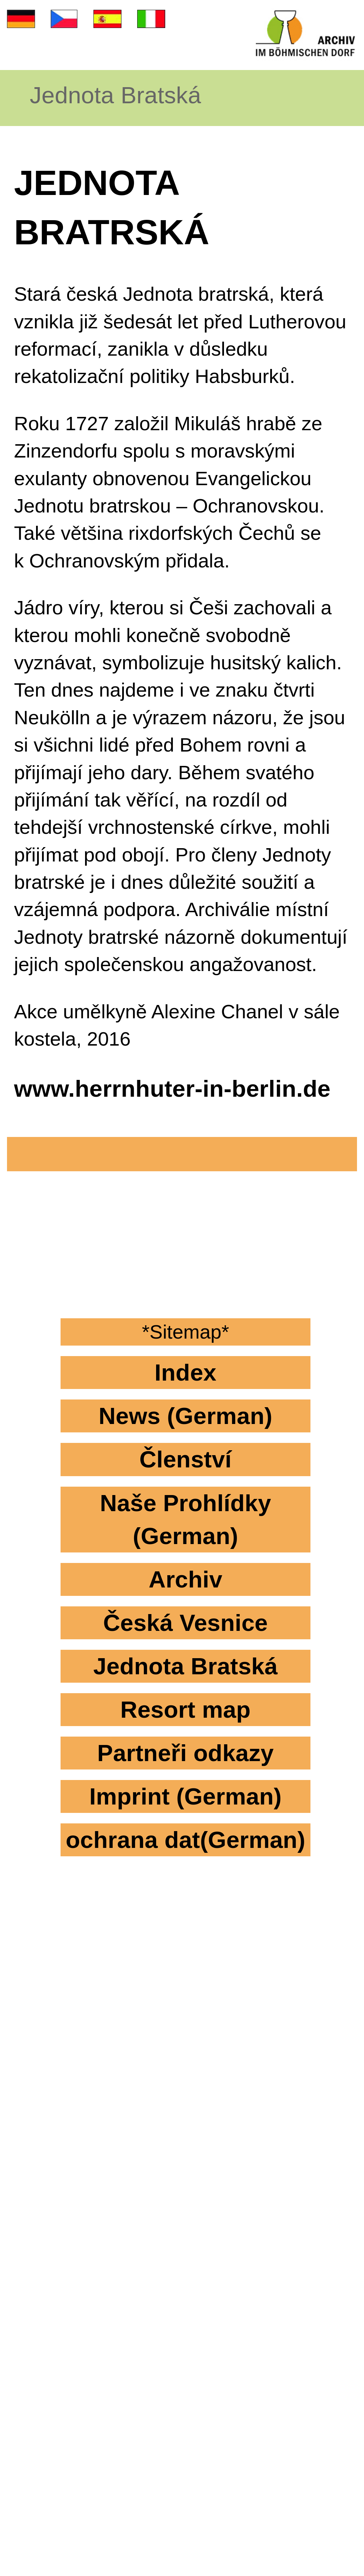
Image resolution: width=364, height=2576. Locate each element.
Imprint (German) (185, 1796)
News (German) (185, 1416)
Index (186, 1372)
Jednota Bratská (115, 95)
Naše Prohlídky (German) (185, 1519)
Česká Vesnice (185, 1623)
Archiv (186, 1579)
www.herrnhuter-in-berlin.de (172, 1088)
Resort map (185, 1709)
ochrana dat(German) (186, 1840)
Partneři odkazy (185, 1753)
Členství (185, 1459)
